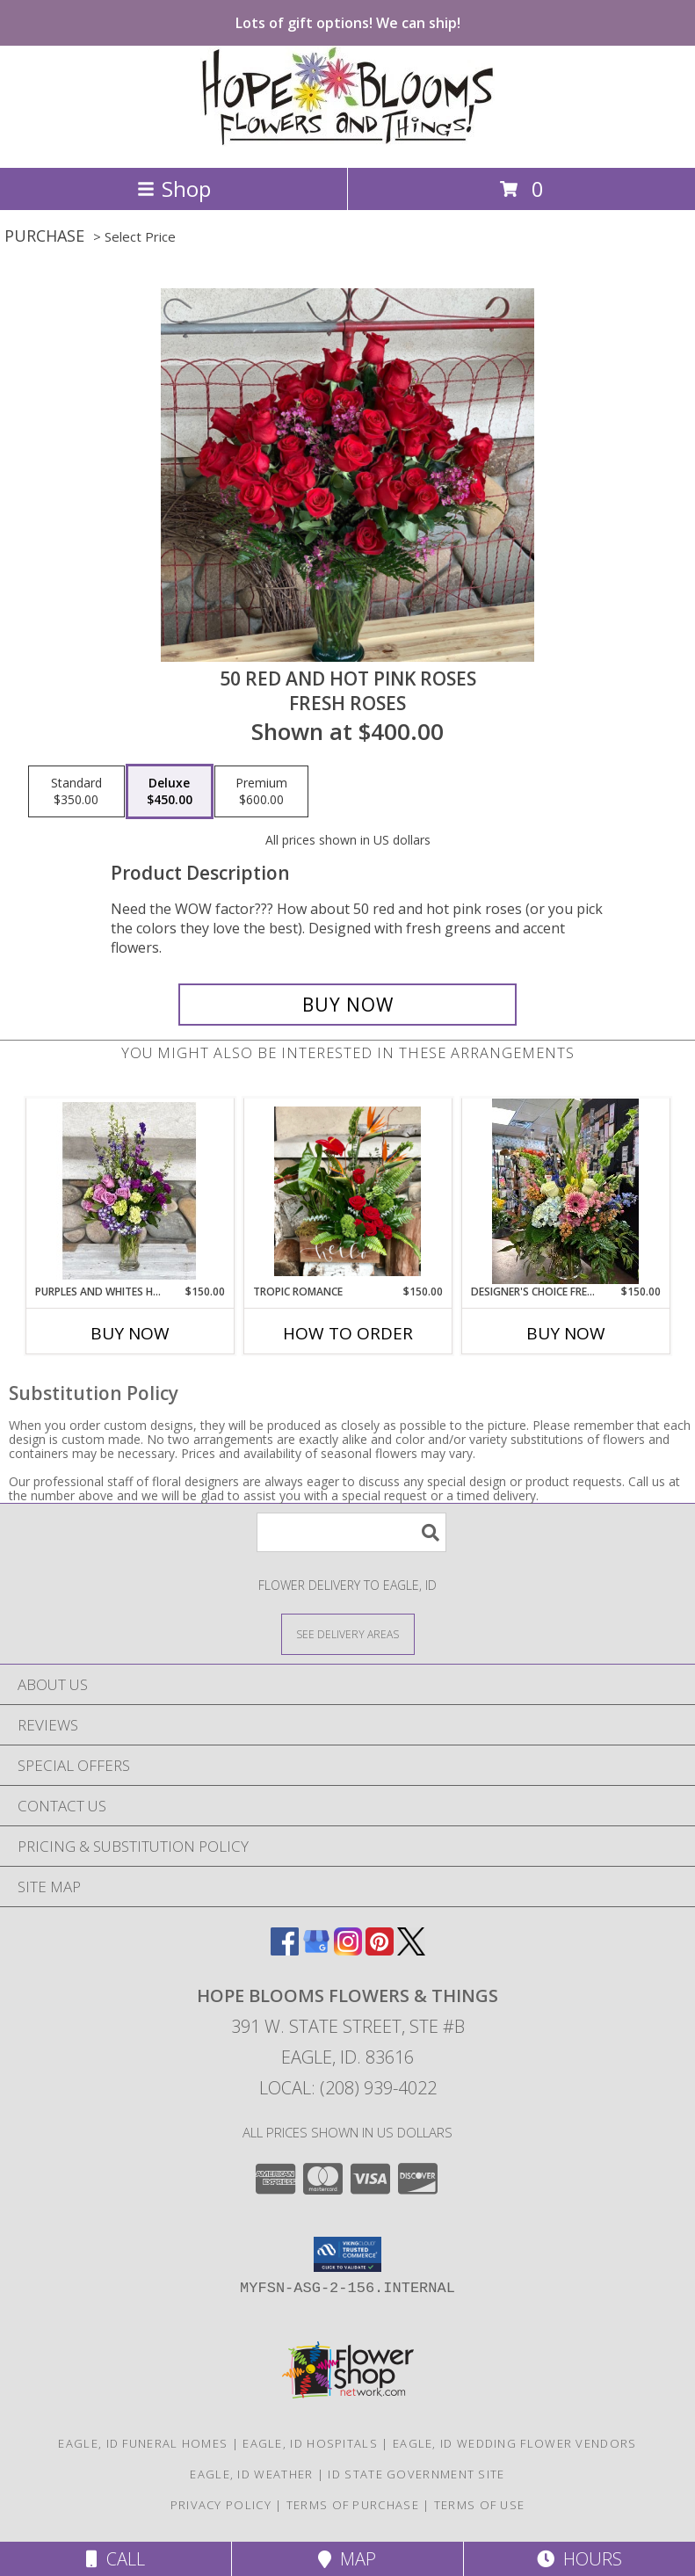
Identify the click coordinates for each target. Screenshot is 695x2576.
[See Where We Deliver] (348, 1633)
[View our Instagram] (348, 1950)
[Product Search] (351, 1532)
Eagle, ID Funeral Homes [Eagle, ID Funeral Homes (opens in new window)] (143, 2443)
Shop (174, 188)
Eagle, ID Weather (251, 2474)
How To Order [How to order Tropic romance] (348, 1333)
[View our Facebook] (285, 1950)
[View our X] (411, 1950)
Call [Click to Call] (115, 2559)
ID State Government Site (416, 2474)
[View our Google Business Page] (316, 1950)
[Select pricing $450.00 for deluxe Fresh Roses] (169, 791)
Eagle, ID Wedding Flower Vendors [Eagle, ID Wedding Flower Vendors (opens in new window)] (515, 2443)
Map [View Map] (347, 2559)
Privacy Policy (220, 2505)
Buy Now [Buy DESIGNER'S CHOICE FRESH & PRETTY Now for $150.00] (565, 1333)
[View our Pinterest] (380, 1950)
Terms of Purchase (352, 2505)
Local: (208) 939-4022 (348, 2088)
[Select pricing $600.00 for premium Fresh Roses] (261, 791)
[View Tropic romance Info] (347, 1191)
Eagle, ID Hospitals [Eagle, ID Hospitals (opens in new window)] (310, 2443)
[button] (347, 2254)
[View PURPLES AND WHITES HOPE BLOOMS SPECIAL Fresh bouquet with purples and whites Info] (129, 1191)
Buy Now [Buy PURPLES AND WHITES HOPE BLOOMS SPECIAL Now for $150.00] (130, 1333)
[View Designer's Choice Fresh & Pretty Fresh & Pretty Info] (565, 1191)
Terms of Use (479, 2505)
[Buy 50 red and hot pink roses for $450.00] (348, 1004)
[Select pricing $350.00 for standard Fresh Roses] (76, 791)
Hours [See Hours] (579, 2559)
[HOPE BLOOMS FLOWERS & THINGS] (347, 142)
